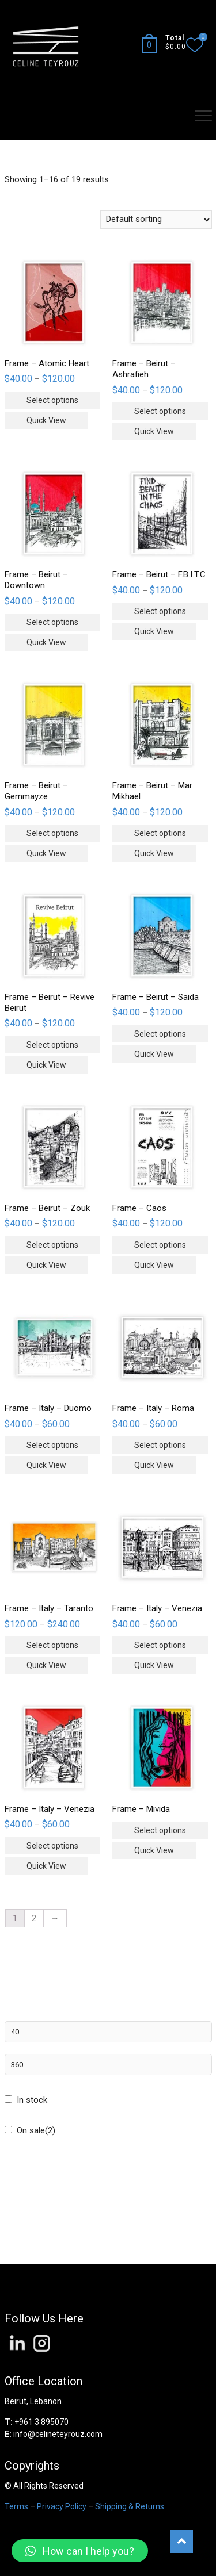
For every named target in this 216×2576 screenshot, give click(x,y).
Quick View (46, 420)
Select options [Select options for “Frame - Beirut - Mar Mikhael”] (160, 833)
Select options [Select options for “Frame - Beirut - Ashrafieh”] (160, 411)
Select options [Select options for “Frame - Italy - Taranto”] (52, 1645)
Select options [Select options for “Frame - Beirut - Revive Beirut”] (52, 1044)
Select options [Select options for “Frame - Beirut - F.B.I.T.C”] (160, 611)
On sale (36, 2130)
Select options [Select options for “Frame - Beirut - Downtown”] (52, 622)
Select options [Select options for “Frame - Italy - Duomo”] (52, 1445)
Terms (16, 2506)
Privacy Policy (61, 2506)
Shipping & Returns (129, 2506)
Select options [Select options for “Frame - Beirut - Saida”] (160, 1033)
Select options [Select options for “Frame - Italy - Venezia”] (160, 1645)
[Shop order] (156, 219)
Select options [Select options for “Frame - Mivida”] (160, 1830)
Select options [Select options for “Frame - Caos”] (160, 1244)
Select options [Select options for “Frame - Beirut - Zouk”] (52, 1244)
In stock (32, 2100)
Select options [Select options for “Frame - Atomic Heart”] (52, 400)
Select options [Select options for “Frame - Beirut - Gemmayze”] (52, 833)
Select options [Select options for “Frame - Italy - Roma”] (160, 1445)
